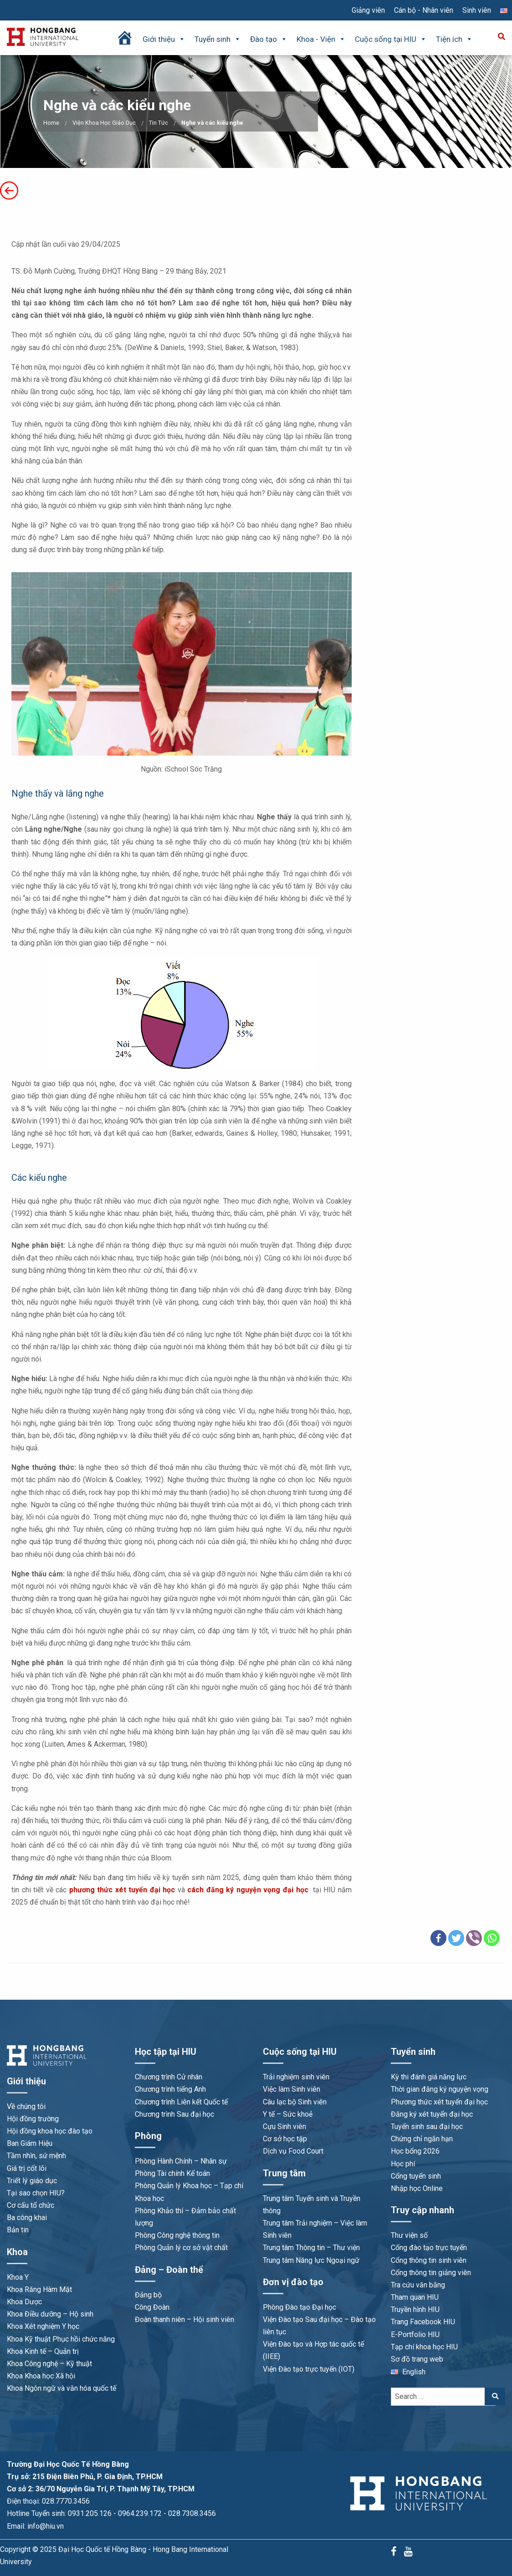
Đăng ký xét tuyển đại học (432, 2114)
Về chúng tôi (26, 2106)
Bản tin (18, 2229)
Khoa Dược (24, 2301)
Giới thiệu (164, 39)
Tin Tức (158, 122)
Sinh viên (476, 10)
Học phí (403, 2163)
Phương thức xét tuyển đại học (439, 2102)
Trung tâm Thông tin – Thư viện (311, 2247)
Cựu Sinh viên (284, 2126)
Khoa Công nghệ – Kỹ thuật (49, 2363)
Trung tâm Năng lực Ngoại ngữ (311, 2260)
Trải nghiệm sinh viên (296, 2077)
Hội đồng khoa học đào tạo (49, 2131)
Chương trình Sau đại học (174, 2114)
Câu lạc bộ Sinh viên (295, 2102)
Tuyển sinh (218, 39)
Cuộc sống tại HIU (391, 39)
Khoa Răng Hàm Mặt (39, 2289)
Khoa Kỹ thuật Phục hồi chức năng (61, 2339)
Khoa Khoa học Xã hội (41, 2376)
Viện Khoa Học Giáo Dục (104, 122)
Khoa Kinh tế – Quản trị (43, 2351)
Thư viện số (409, 2235)
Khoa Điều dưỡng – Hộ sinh (50, 2314)
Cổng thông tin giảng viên (431, 2272)
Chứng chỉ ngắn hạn (422, 2138)
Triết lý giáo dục (32, 2180)
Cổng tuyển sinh (416, 2176)
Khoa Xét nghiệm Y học (43, 2326)
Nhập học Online (417, 2188)
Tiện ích (454, 39)
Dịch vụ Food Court (293, 2151)
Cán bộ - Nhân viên (423, 10)
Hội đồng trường (33, 2118)
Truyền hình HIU (415, 2309)
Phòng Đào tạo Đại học (299, 2307)
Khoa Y (18, 2277)
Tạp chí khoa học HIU (424, 2346)
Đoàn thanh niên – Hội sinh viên (184, 2319)
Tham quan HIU (415, 2297)
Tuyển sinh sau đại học (427, 2126)
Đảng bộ (148, 2295)
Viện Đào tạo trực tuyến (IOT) (308, 2369)
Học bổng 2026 (415, 2151)
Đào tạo (268, 39)
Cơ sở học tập (285, 2138)
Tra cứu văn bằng (418, 2285)
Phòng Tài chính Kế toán (172, 2173)
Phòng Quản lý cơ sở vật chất (181, 2247)
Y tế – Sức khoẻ (287, 2114)
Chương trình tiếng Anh (170, 2089)
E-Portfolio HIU (415, 2334)
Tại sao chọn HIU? (36, 2193)
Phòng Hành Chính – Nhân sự (181, 2161)
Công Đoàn (152, 2307)
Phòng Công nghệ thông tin (177, 2235)
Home (51, 122)
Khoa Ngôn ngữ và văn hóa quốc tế (61, 2388)
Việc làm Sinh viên (291, 2089)
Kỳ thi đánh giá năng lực (428, 2077)
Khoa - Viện (321, 39)
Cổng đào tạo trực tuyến (429, 2247)
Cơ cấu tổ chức (30, 2205)
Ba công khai (27, 2217)
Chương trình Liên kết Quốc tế (181, 2102)
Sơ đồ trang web (417, 2359)
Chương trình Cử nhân (168, 2077)
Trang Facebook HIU (423, 2321)
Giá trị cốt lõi (26, 2168)
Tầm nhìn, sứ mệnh (36, 2155)
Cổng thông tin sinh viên (428, 2260)
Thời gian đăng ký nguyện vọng (439, 2089)
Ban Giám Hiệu (29, 2143)
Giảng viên (368, 10)
